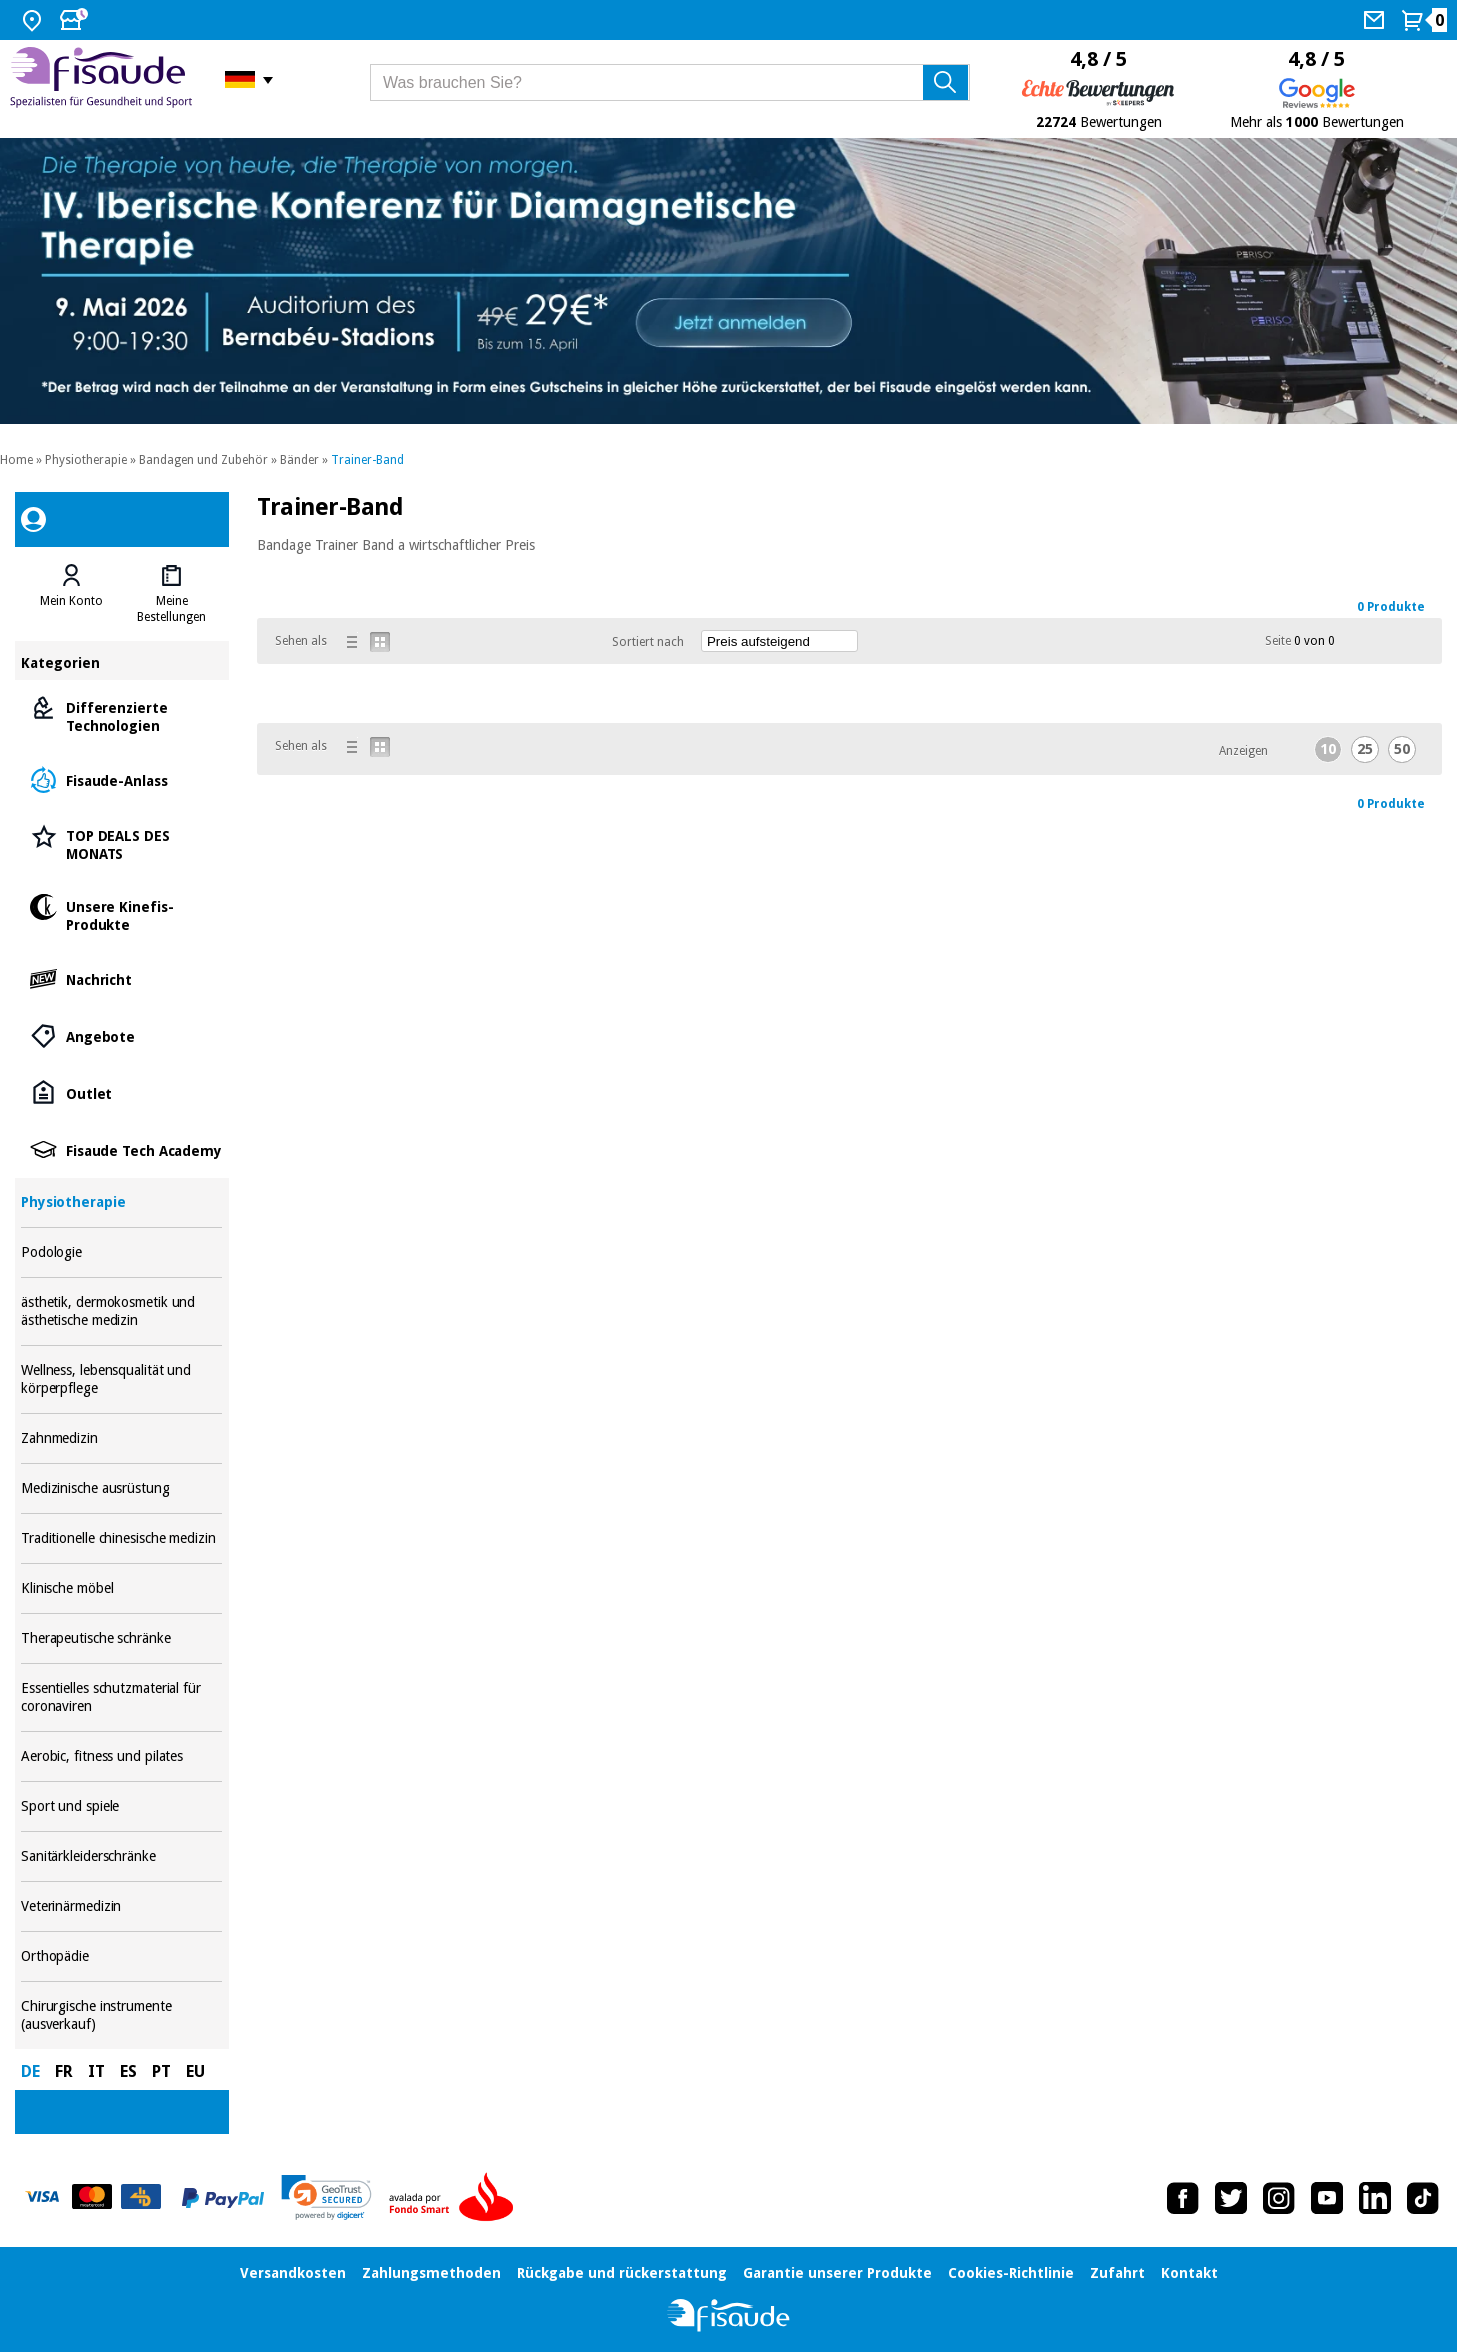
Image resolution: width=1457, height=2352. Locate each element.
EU (195, 2071)
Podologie (121, 1252)
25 (1365, 749)
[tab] (71, 594)
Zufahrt (1117, 2273)
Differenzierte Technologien (121, 715)
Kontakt (1189, 2273)
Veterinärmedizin (121, 1906)
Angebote (121, 1035)
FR (64, 2071)
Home (16, 460)
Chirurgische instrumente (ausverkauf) (121, 2015)
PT (161, 2071)
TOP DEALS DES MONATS (121, 843)
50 (1402, 749)
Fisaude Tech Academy (121, 1149)
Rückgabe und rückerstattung (622, 2273)
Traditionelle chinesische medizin (121, 1538)
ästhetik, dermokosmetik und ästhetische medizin (121, 1311)
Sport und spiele (121, 1806)
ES (128, 2071)
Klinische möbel (121, 1588)
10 (1328, 749)
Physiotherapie (86, 460)
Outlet (121, 1092)
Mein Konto (71, 601)
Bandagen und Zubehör (203, 460)
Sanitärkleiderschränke (121, 1856)
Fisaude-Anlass (121, 779)
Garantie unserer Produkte (837, 2273)
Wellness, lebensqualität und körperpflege (121, 1379)
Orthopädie (121, 1956)
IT (96, 2071)
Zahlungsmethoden (431, 2273)
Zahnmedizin (121, 1438)
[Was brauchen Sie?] (670, 82)
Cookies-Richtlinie (1011, 2273)
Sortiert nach (648, 642)
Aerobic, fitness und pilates (121, 1756)
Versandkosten (293, 2273)
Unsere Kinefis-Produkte (121, 914)
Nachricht (121, 978)
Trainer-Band (367, 460)
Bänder (299, 460)
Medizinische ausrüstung (121, 1488)
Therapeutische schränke (121, 1638)
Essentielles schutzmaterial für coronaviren (121, 1697)
